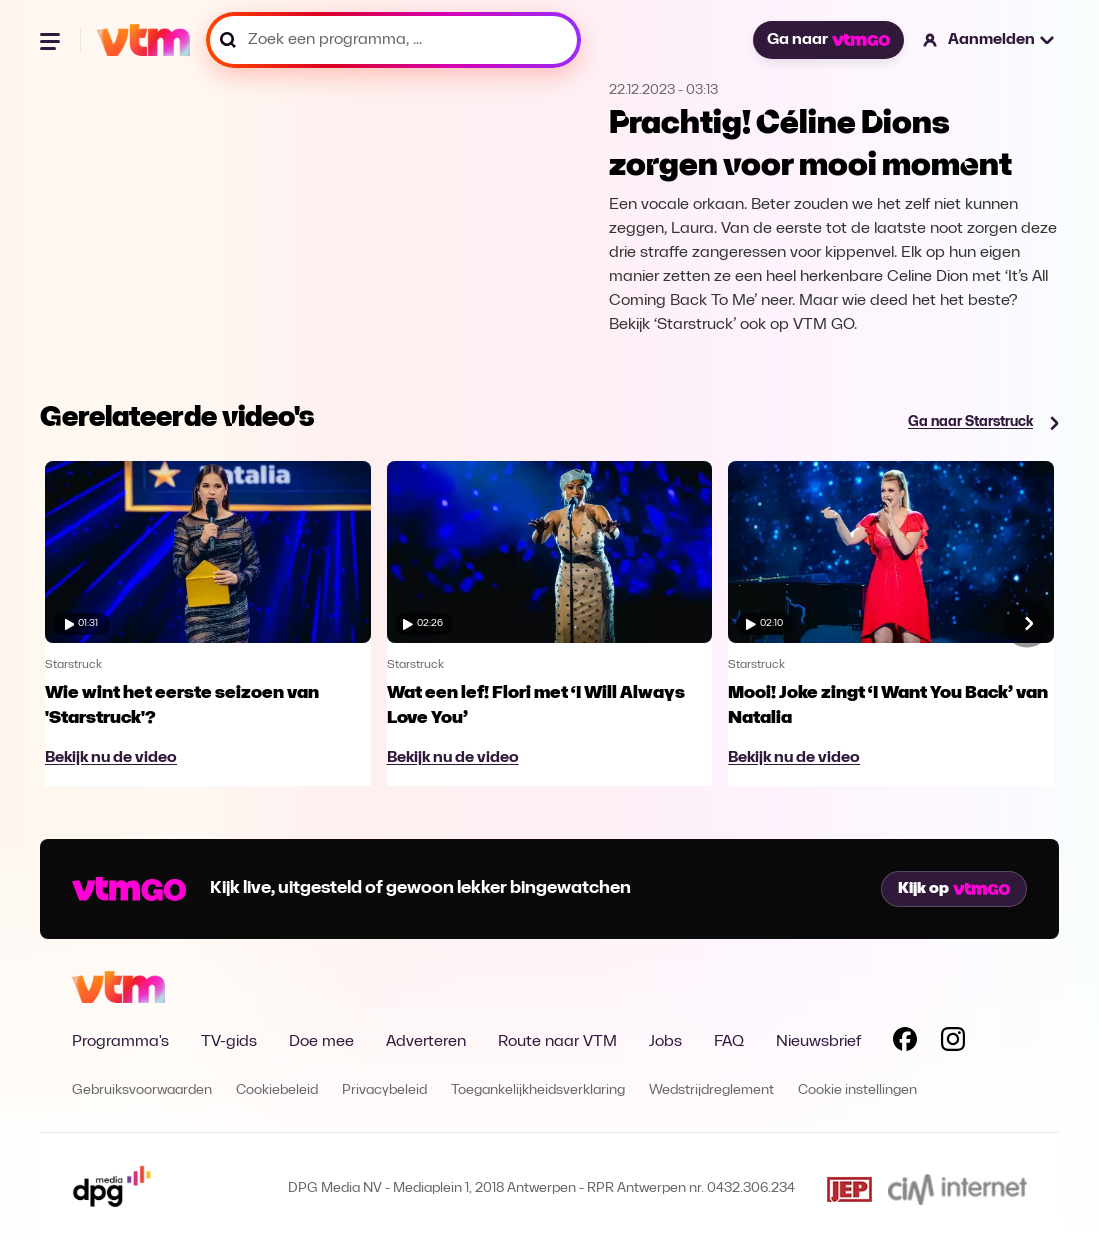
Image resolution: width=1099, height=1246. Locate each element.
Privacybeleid (384, 1090)
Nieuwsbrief (818, 1042)
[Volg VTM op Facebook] (905, 1043)
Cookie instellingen (857, 1090)
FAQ (729, 1042)
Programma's (120, 1042)
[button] (989, 40)
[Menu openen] (52, 40)
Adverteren (426, 1042)
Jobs (665, 1042)
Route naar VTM (557, 1042)
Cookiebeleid (277, 1090)
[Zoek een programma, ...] (393, 40)
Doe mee (321, 1042)
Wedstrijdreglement (711, 1090)
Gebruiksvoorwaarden (142, 1090)
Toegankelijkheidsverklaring (538, 1090)
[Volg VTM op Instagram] (953, 1043)
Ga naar (828, 40)
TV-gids (229, 1042)
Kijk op (954, 889)
